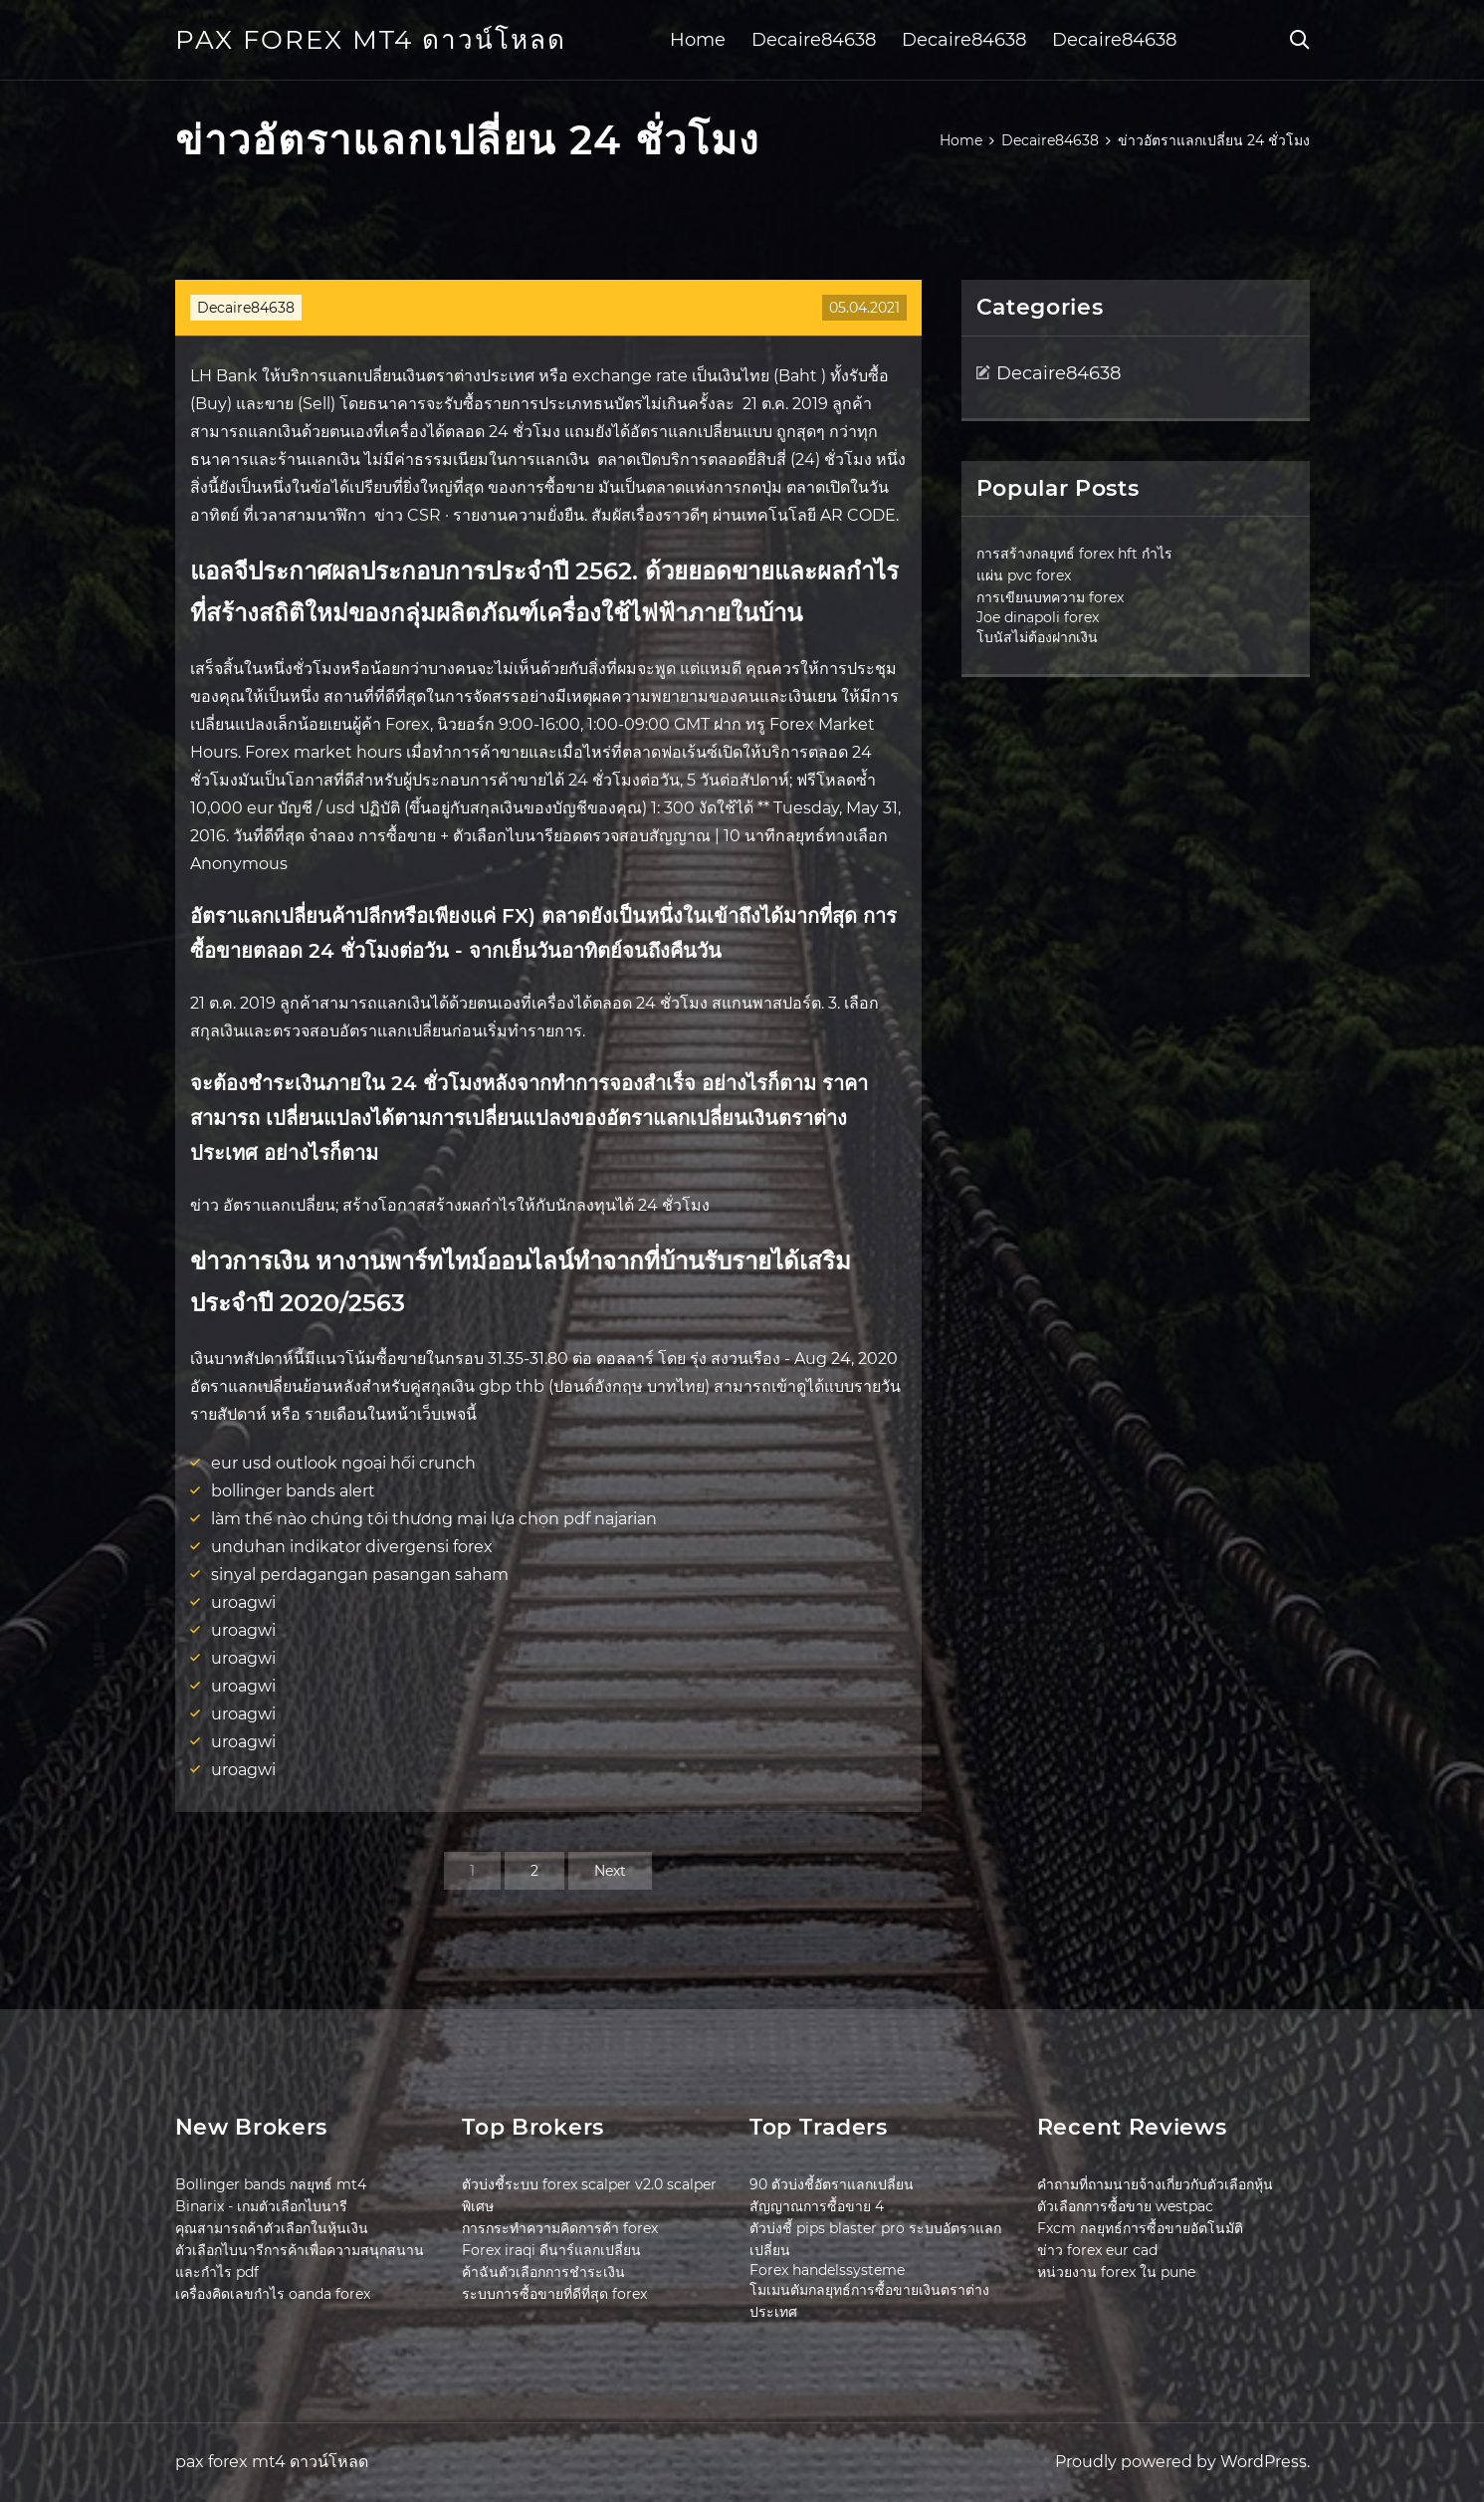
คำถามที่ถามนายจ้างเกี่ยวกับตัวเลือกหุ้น (1155, 2184)
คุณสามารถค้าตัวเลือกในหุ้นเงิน (271, 2228)
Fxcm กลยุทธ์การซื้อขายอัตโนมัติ (1140, 2228)
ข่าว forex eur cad (1097, 2250)
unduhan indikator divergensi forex (352, 1546)
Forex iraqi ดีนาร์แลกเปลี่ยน (551, 2250)
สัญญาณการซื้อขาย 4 (816, 2206)
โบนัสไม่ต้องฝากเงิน (1037, 637)
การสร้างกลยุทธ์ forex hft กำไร (1074, 554)
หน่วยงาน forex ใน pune (1116, 2272)
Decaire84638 (813, 40)
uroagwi (243, 1602)
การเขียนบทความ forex (1050, 597)
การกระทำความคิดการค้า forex (560, 2228)
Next (610, 1871)
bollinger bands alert (293, 1490)
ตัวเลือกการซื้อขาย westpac (1125, 2206)
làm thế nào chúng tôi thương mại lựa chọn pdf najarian (434, 1518)
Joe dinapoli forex (1037, 617)
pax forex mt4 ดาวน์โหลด (370, 40)
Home (698, 40)
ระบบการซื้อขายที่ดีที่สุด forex (554, 2294)
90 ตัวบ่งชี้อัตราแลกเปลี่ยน (831, 2184)
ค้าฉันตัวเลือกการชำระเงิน (543, 2272)
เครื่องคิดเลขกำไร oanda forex (272, 2294)
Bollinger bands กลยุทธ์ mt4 (270, 2184)
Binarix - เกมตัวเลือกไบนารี (261, 2206)
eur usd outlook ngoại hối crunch (343, 1463)
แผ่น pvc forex (1023, 575)
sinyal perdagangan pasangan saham (360, 1574)
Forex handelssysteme (827, 2270)
